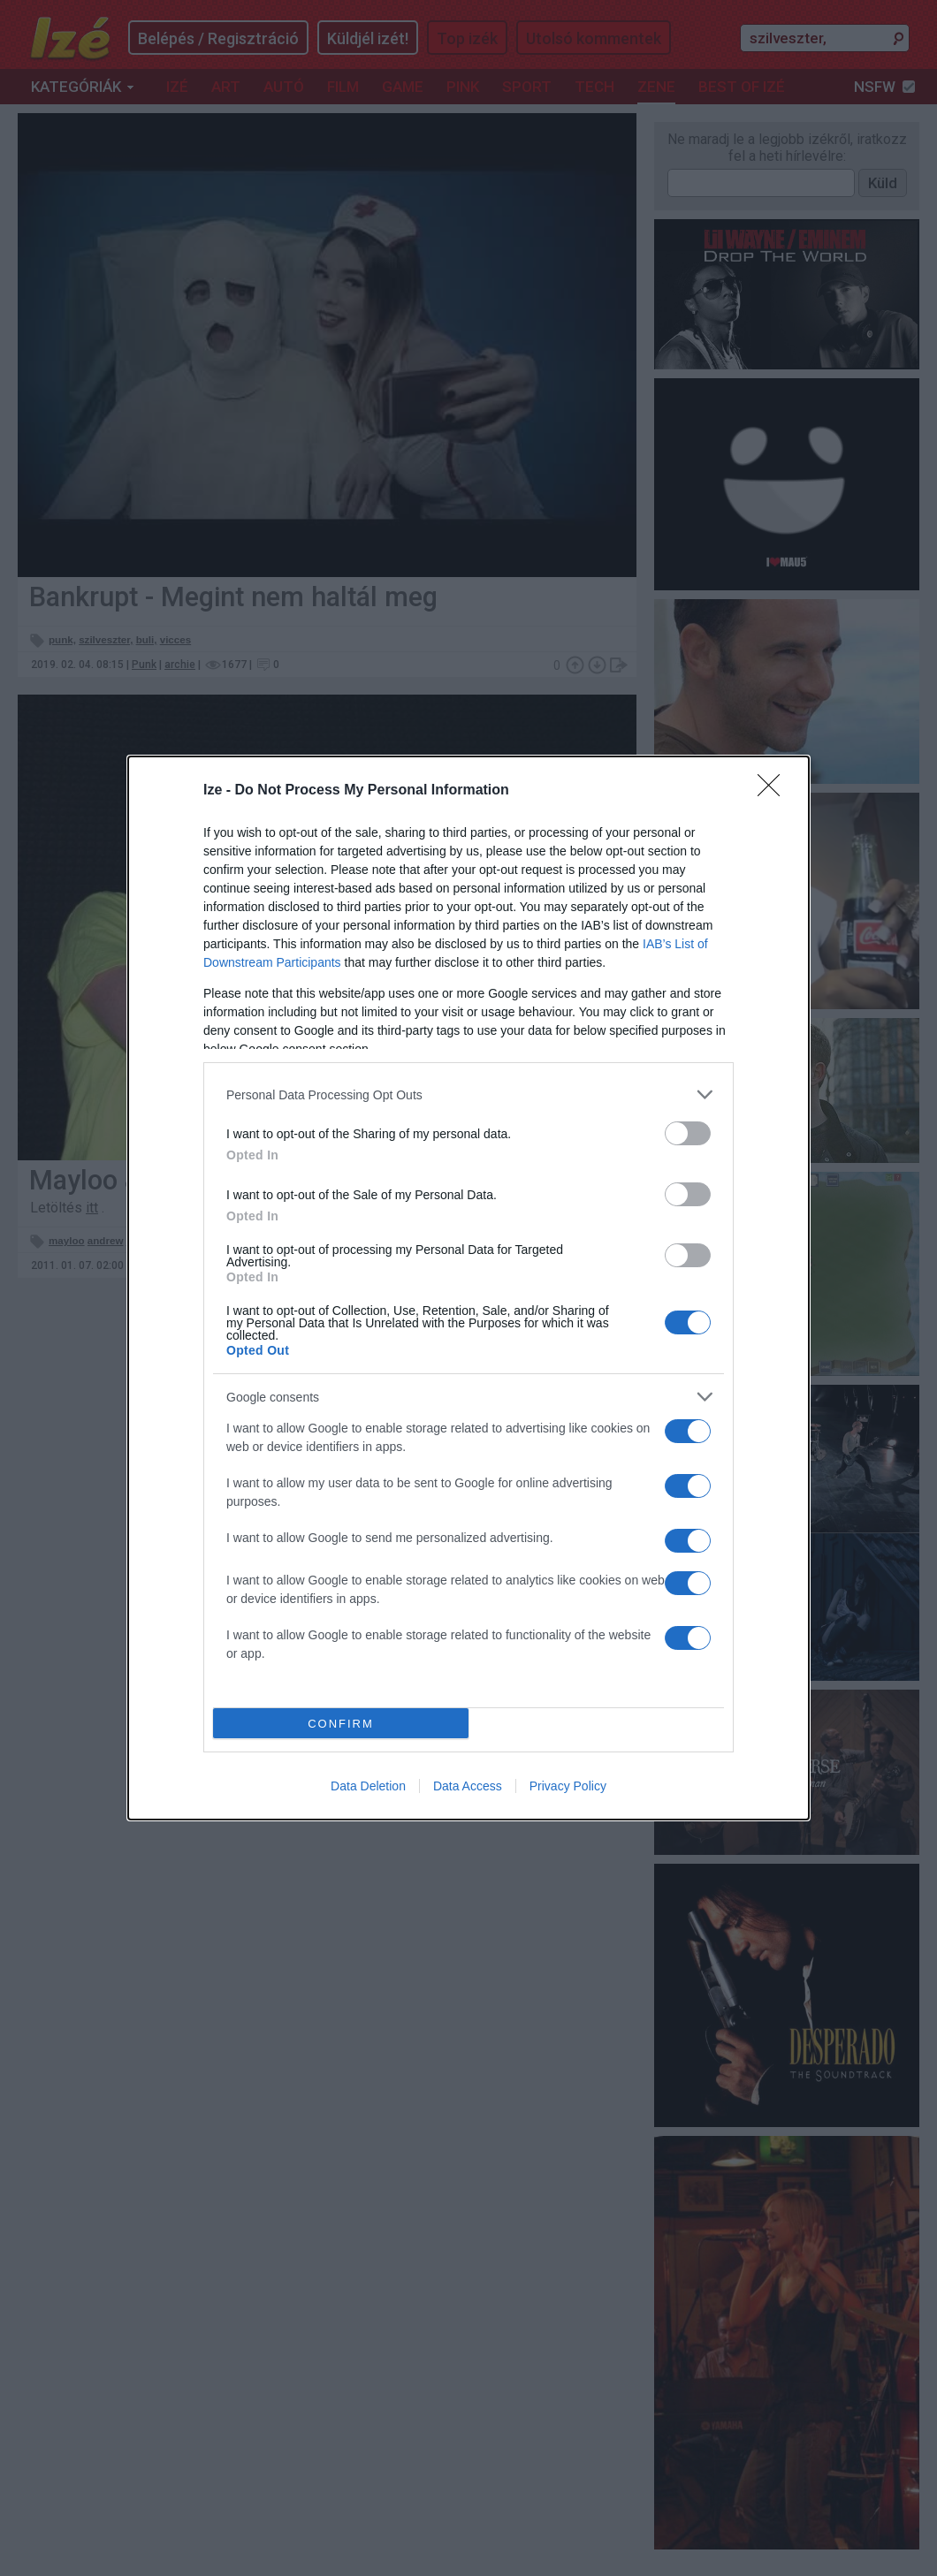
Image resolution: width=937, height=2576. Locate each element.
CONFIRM (341, 1723)
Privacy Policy (567, 1786)
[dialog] (468, 1288)
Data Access (467, 1786)
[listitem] (468, 1094)
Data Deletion (368, 1786)
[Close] (774, 791)
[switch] (688, 1133)
